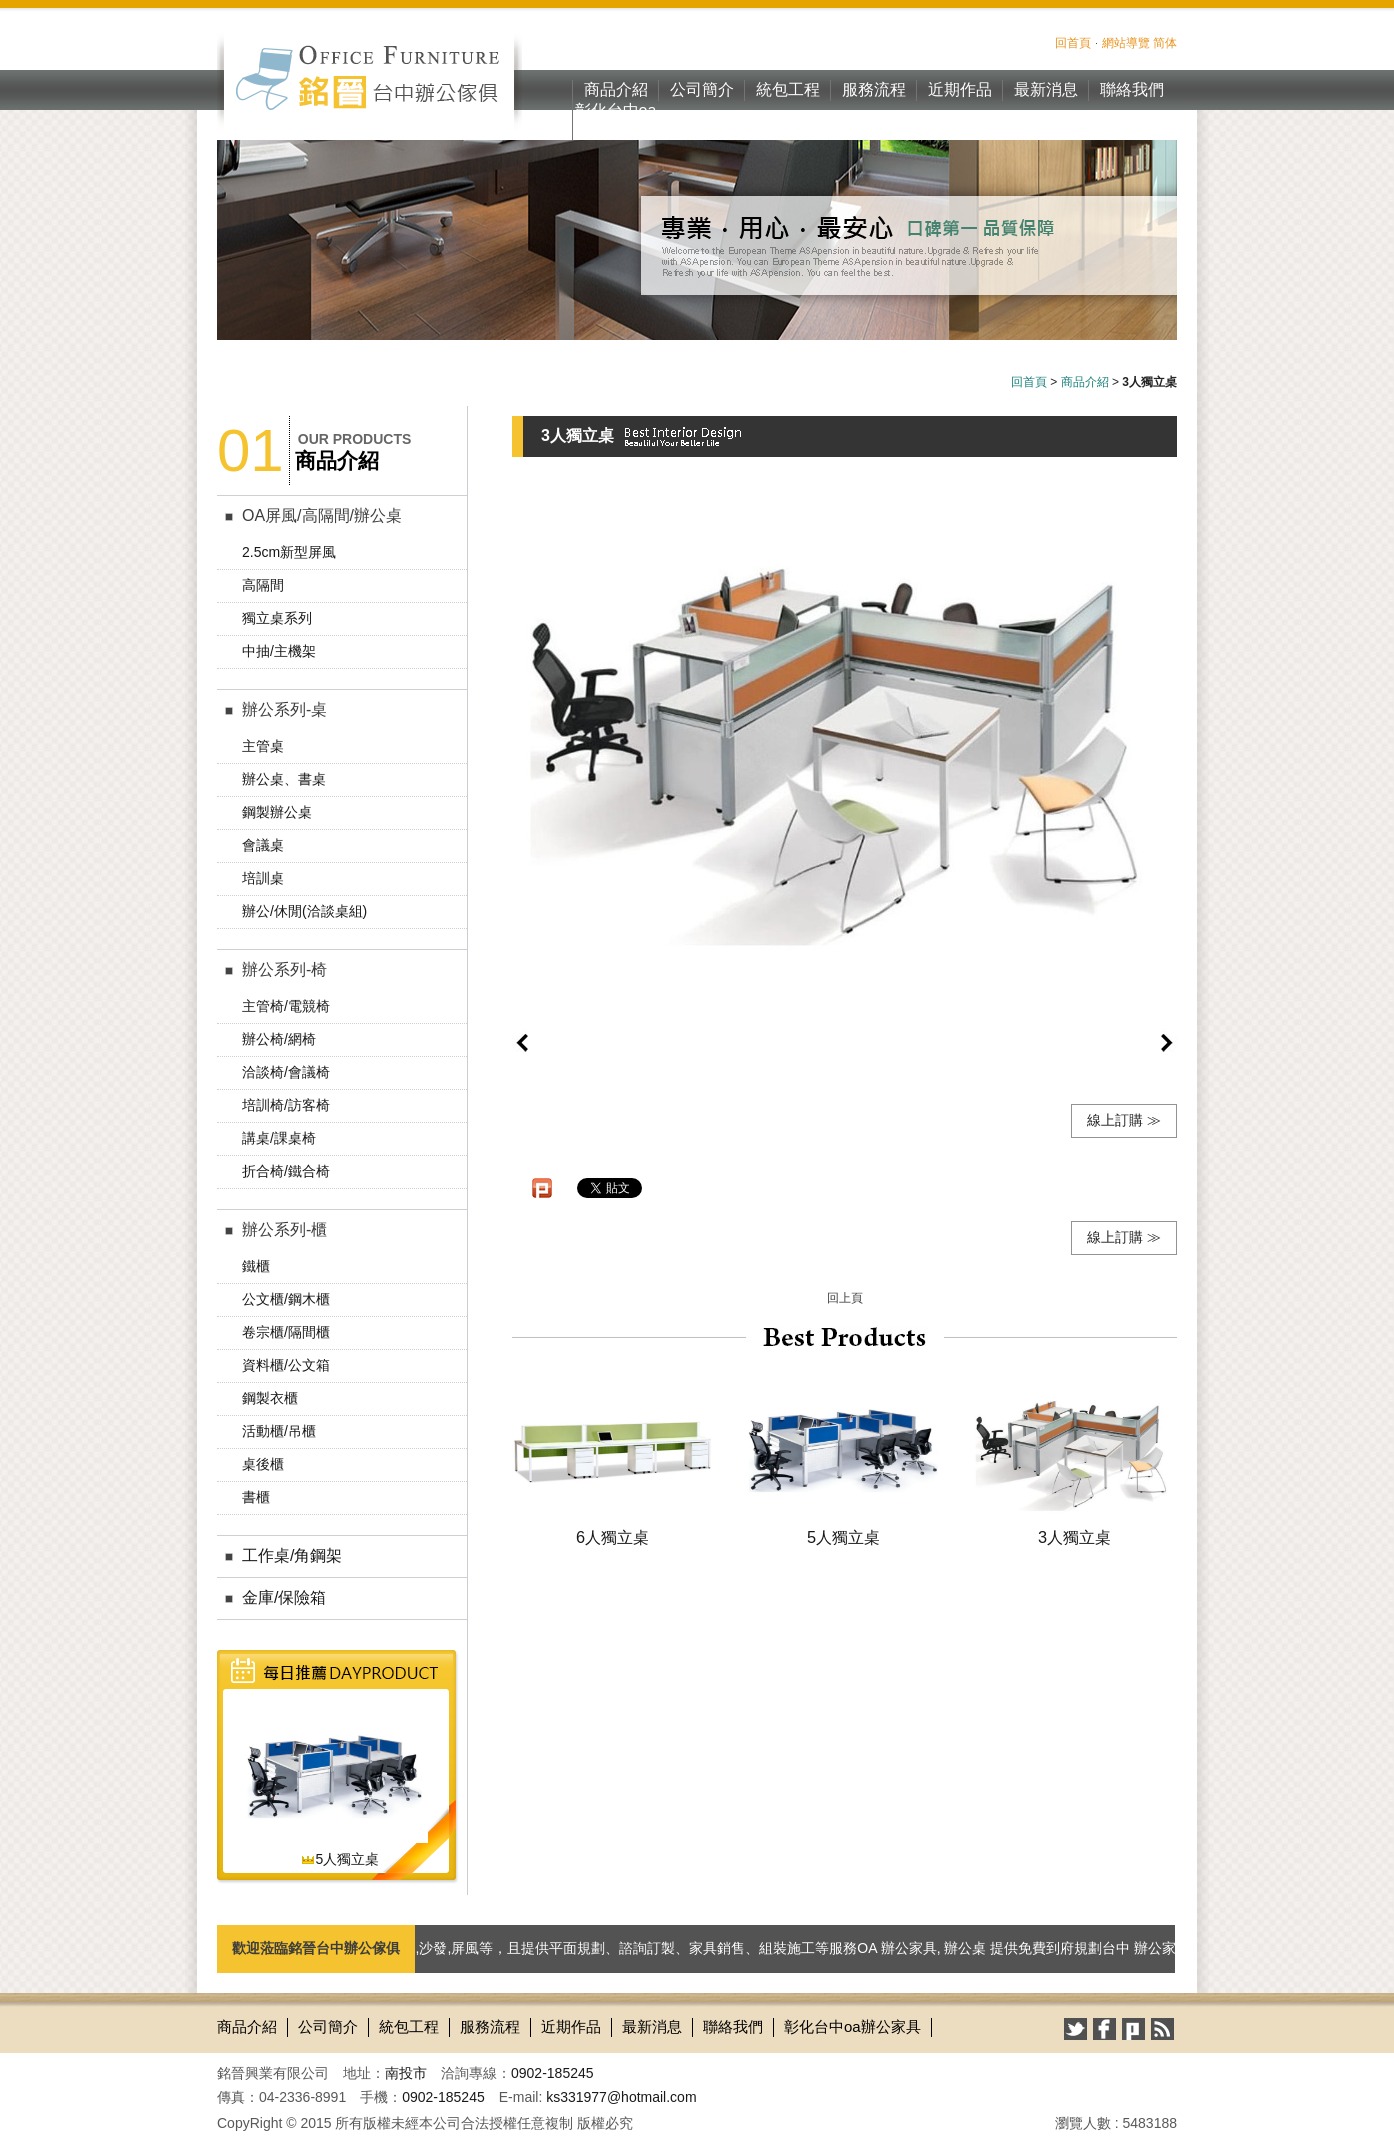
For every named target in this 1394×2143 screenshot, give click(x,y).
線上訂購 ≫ (1124, 1120)
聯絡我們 (1132, 89)
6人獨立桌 (612, 1537)
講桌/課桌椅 (279, 1138)
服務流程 (874, 89)
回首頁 (1073, 43)
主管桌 (263, 746)
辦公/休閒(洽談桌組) (304, 911)
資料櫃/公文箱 (286, 1365)
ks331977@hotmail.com (621, 2097)
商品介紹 (616, 89)
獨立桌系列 (277, 618)
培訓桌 (263, 878)
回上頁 (845, 1298)
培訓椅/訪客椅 (286, 1105)
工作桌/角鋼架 (292, 1555)
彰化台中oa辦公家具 (616, 121)
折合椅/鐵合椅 (286, 1171)
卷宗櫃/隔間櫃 (286, 1332)
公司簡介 (702, 89)
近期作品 (960, 89)
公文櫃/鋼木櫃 (286, 1299)
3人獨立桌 (1074, 1537)
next (1167, 1043)
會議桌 (263, 845)
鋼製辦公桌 (277, 812)
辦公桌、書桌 (284, 779)
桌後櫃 (263, 1464)
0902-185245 (552, 2073)
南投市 (406, 2073)
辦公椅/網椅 (279, 1039)
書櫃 (256, 1497)
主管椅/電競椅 (286, 1006)
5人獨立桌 (340, 1859)
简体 (1165, 43)
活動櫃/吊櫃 (279, 1431)
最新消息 (1046, 89)
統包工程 (788, 89)
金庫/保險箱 (284, 1597)
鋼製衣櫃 (270, 1398)
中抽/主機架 (279, 651)
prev (522, 1043)
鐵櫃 (256, 1266)
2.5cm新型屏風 (289, 552)
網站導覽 (1126, 43)
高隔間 (263, 585)
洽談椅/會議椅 (286, 1072)
